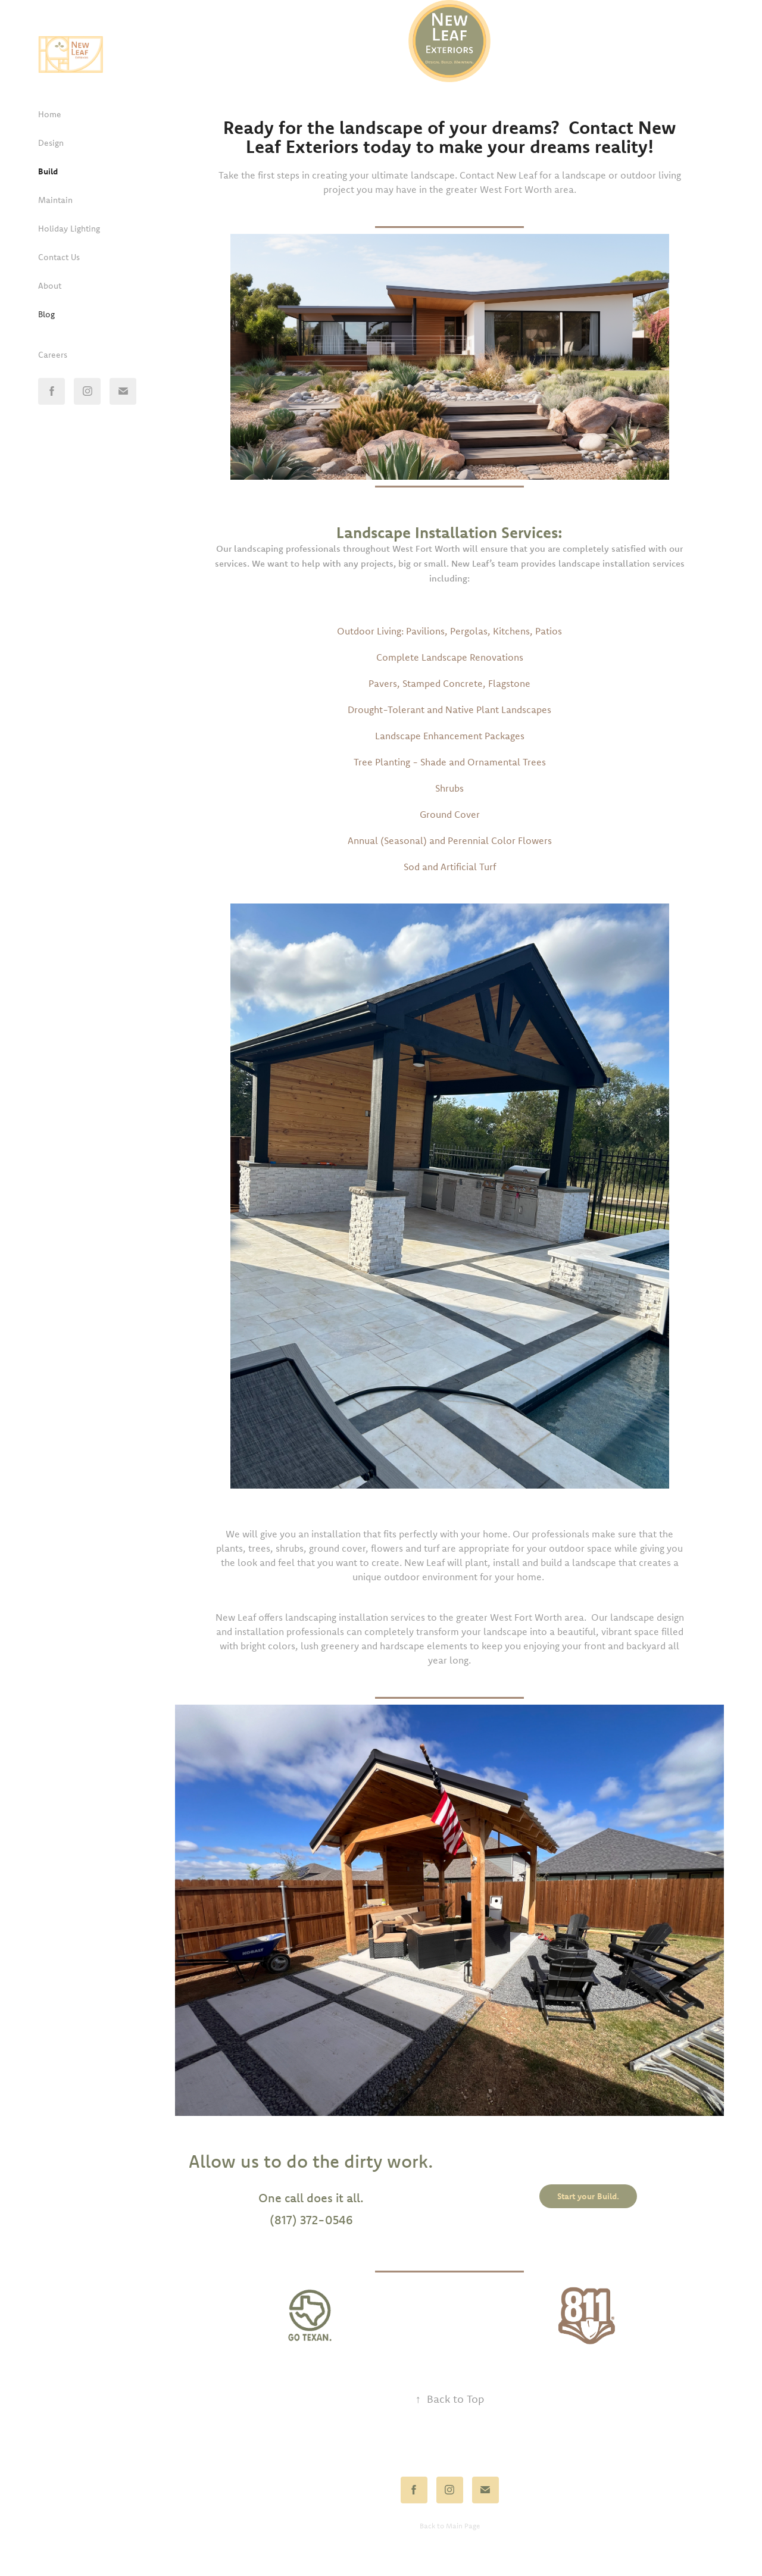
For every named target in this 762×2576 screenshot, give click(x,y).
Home (49, 114)
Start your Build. (588, 2196)
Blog (46, 314)
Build (48, 171)
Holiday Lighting (69, 228)
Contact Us (59, 257)
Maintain (55, 200)
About (49, 285)
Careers (52, 354)
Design (51, 142)
